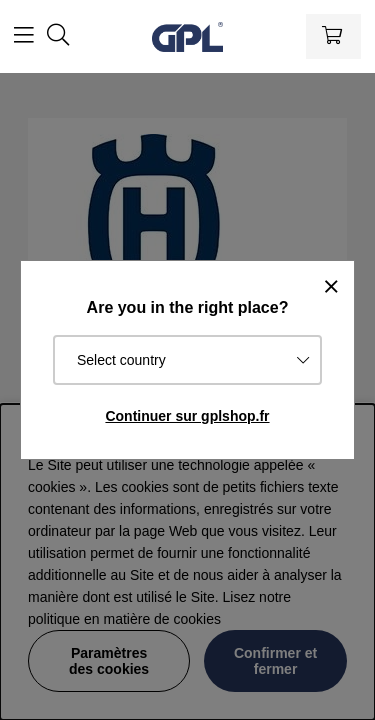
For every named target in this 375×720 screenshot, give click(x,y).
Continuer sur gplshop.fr (187, 416)
